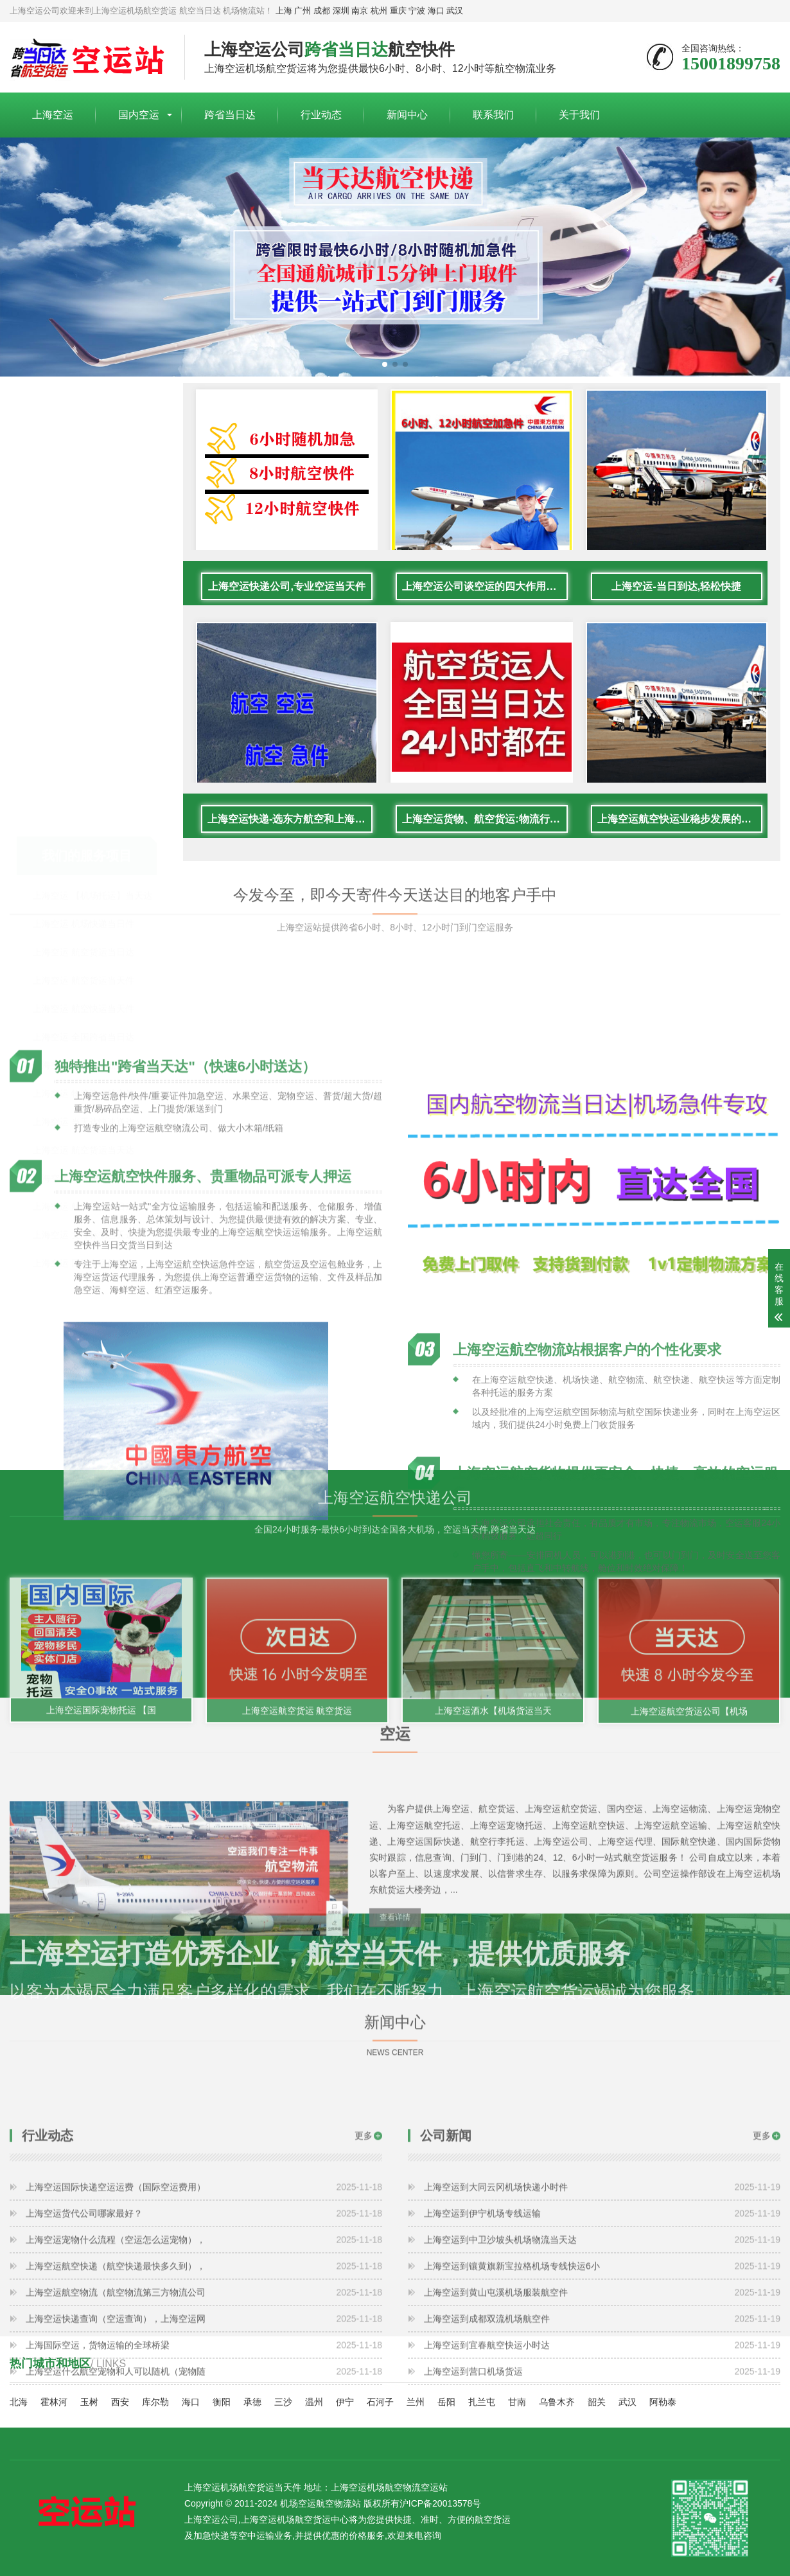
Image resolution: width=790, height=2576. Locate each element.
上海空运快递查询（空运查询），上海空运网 (204, 2463)
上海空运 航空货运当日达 (83, 526)
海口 (436, 10)
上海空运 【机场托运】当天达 (92, 470)
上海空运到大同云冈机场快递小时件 (602, 2331)
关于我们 (579, 114)
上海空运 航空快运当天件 (83, 583)
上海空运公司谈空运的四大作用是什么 (484, 608)
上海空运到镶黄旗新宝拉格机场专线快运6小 (602, 2410)
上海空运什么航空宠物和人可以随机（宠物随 (204, 2515)
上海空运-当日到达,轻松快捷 (676, 608)
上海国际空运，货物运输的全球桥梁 (204, 2489)
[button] (384, 364)
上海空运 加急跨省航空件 (83, 639)
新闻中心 (407, 114)
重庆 (398, 10)
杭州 (379, 10)
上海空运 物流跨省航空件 (83, 667)
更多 (364, 2280)
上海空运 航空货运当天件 (83, 554)
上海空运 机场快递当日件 (83, 498)
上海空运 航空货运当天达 (83, 724)
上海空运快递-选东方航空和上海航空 (290, 840)
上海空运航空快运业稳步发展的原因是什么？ (679, 840)
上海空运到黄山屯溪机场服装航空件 (602, 2436)
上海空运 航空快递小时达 (83, 752)
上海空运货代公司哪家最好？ (204, 2357)
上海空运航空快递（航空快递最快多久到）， (204, 2410)
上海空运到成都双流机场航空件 (602, 2463)
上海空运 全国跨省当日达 (83, 611)
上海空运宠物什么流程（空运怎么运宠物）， (204, 2384)
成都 (321, 10)
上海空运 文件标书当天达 (83, 809)
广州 (302, 10)
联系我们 (493, 114)
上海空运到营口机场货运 (602, 2515)
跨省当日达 (230, 114)
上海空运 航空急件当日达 (83, 781)
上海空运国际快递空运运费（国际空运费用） (204, 2331)
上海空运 (52, 114)
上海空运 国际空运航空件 (83, 837)
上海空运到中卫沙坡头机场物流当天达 (602, 2384)
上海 (284, 10)
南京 (359, 10)
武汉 (454, 10)
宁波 (416, 10)
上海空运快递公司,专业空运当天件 (286, 608)
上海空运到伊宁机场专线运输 (602, 2357)
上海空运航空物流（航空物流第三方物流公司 (204, 2436)
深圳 (341, 10)
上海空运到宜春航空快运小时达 (602, 2489)
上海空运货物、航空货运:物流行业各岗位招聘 (484, 840)
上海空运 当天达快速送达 (83, 696)
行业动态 (321, 114)
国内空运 (138, 114)
